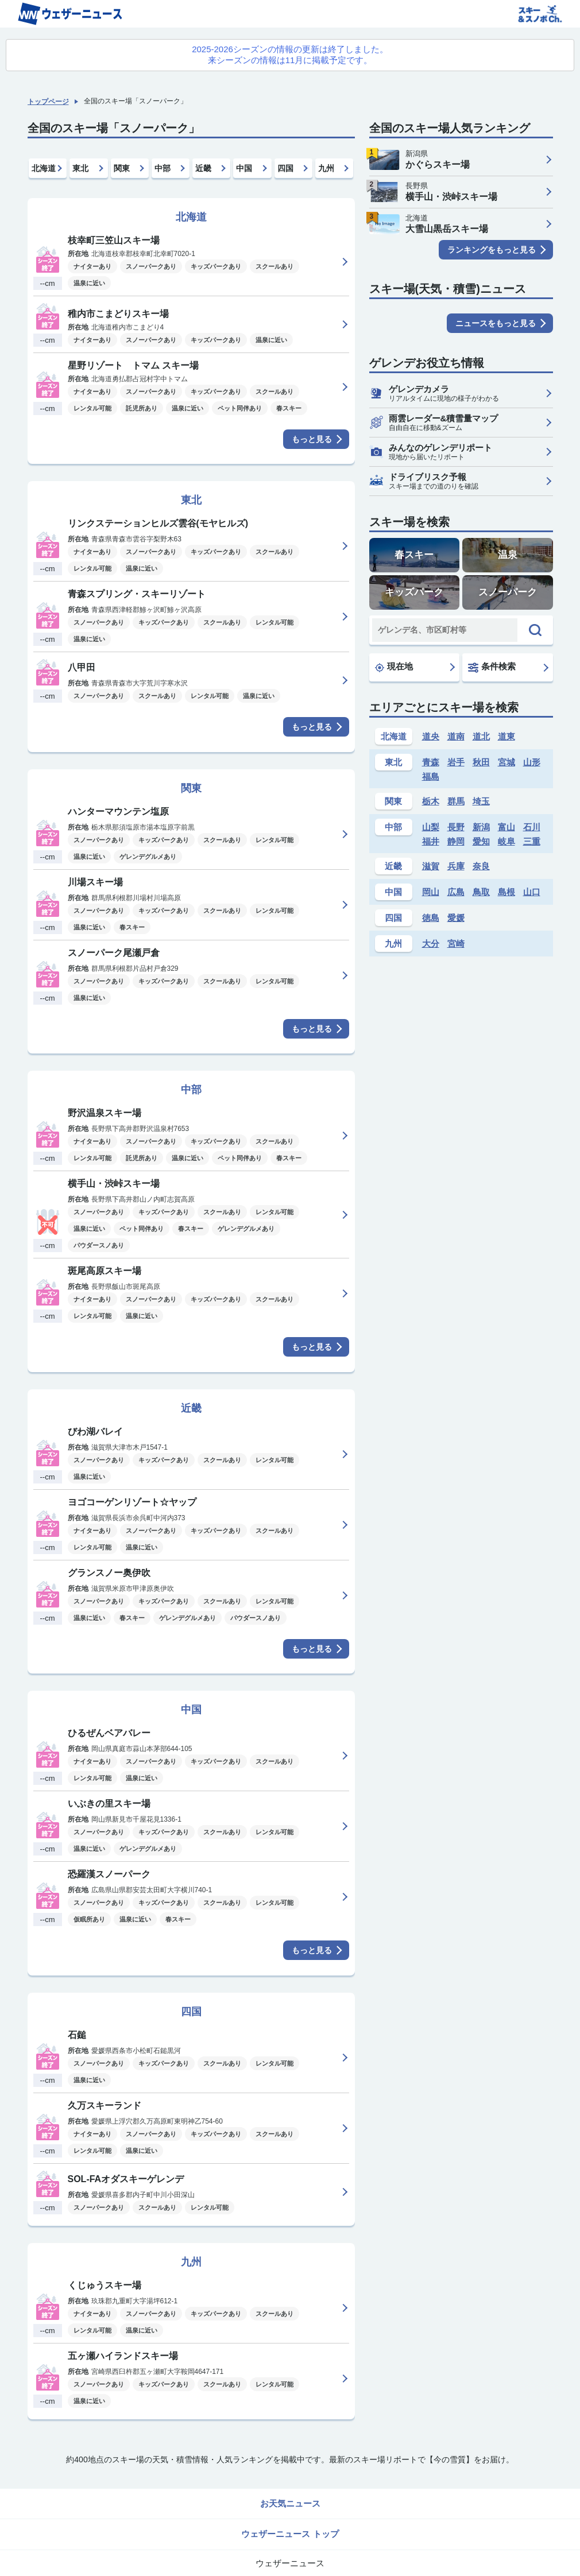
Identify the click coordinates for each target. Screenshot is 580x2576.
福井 (430, 841)
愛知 (481, 841)
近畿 (203, 168)
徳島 (430, 918)
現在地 (394, 666)
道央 (430, 736)
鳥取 (481, 892)
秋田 (481, 762)
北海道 (44, 168)
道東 (506, 736)
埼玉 (481, 801)
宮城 (506, 762)
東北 (80, 168)
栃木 (430, 801)
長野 (456, 827)
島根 (506, 892)
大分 (430, 943)
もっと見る (312, 439)
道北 (481, 736)
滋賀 (430, 866)
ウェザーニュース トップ (289, 2534)
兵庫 (456, 866)
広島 (456, 892)
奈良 (481, 866)
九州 (326, 168)
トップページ (48, 102)
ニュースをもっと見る (495, 323)
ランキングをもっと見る (491, 249)
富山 (506, 827)
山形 (531, 762)
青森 (430, 762)
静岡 (456, 841)
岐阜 (506, 841)
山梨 (430, 827)
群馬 (456, 801)
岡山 (430, 892)
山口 (531, 892)
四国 (285, 168)
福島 (430, 776)
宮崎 (456, 943)
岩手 (456, 762)
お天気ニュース (290, 2503)
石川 (531, 827)
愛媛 (456, 918)
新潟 (481, 827)
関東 (122, 168)
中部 (162, 168)
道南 (456, 736)
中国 (244, 168)
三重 (531, 841)
